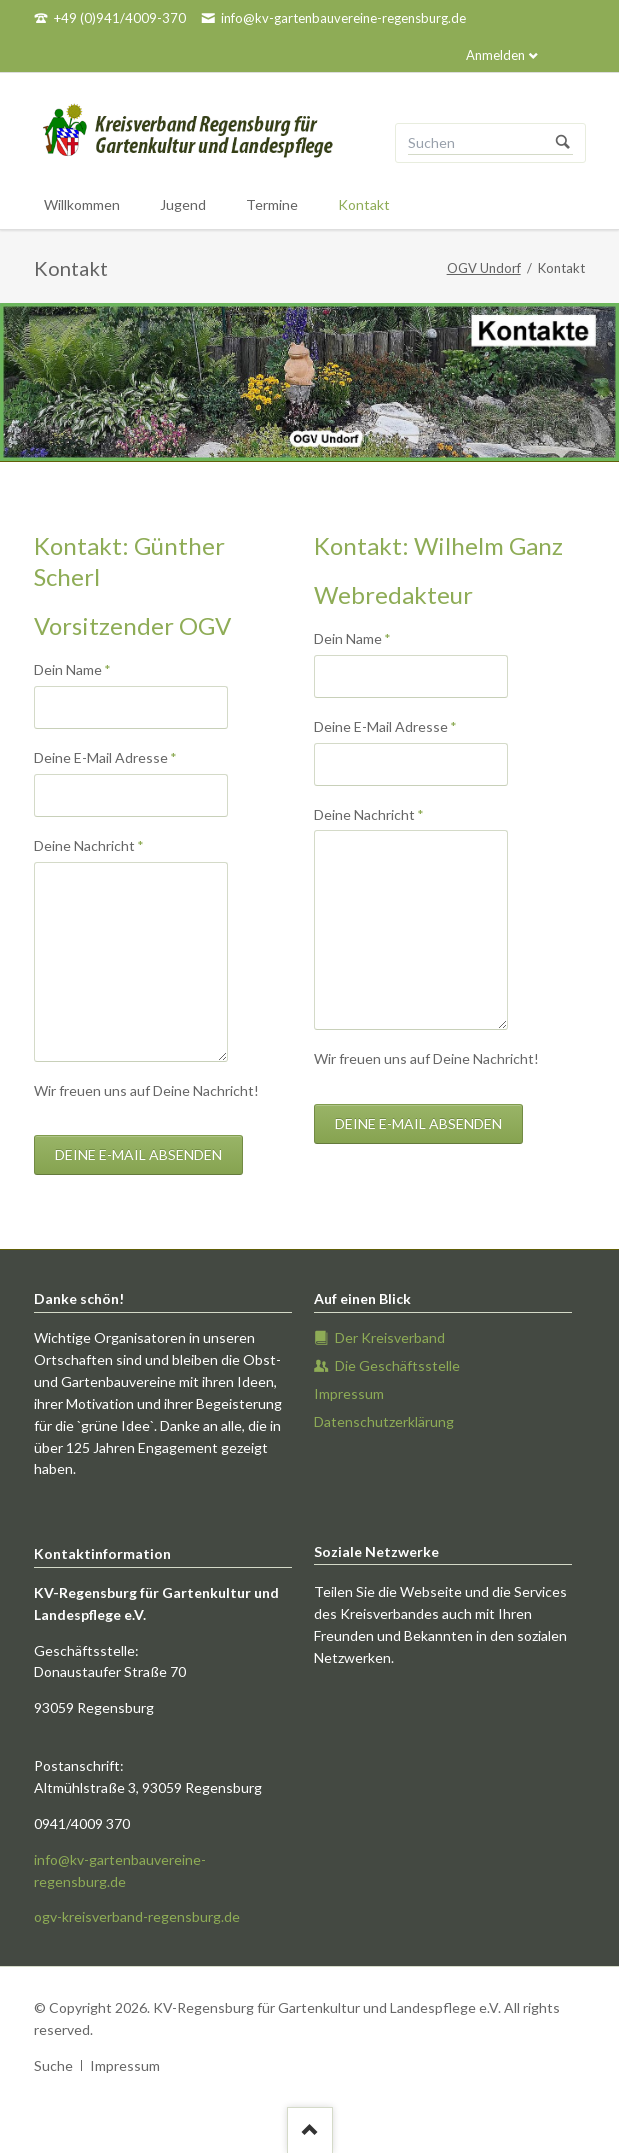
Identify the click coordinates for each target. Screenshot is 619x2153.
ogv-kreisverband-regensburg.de (137, 1916)
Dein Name (72, 668)
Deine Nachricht (89, 844)
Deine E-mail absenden (138, 1154)
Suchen (563, 143)
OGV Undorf (484, 268)
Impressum (125, 2065)
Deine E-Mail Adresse (105, 756)
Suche (53, 2065)
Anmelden (495, 55)
